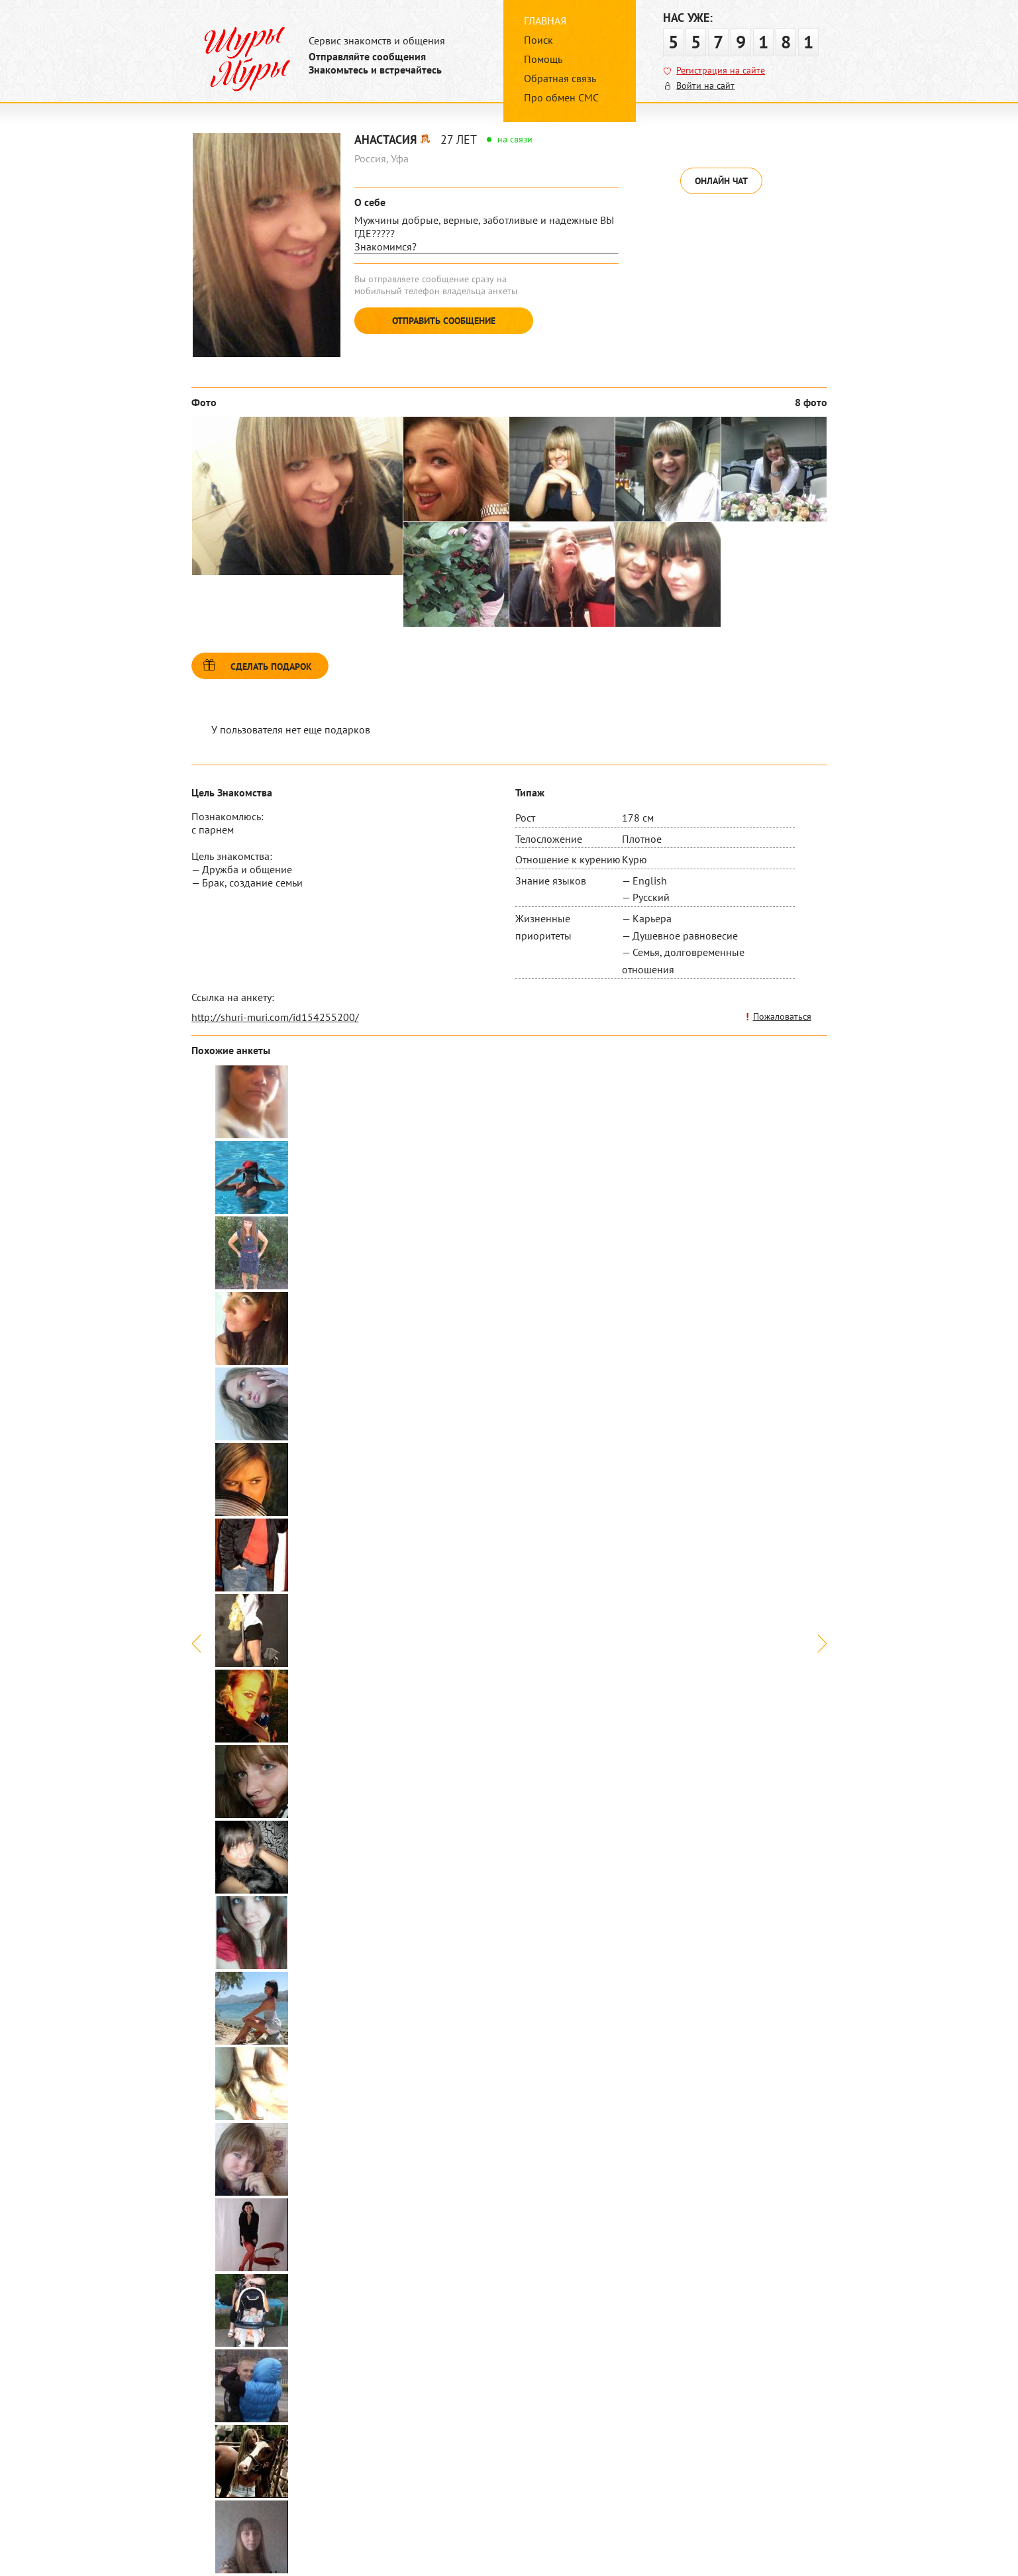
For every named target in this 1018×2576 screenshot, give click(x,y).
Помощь (543, 59)
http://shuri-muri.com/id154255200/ (275, 1017)
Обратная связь (560, 78)
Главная (545, 20)
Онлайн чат (721, 181)
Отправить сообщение (443, 321)
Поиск (538, 39)
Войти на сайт (705, 85)
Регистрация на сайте (720, 70)
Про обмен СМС (561, 97)
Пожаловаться (782, 1016)
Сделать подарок (271, 666)
